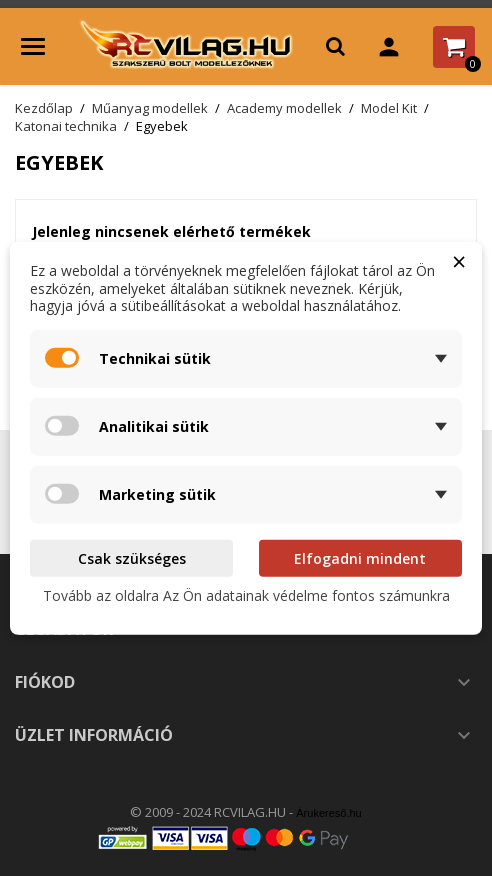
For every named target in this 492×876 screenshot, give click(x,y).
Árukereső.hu (328, 813)
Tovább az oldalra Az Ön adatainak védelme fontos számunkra (246, 595)
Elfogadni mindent (360, 557)
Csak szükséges (132, 557)
